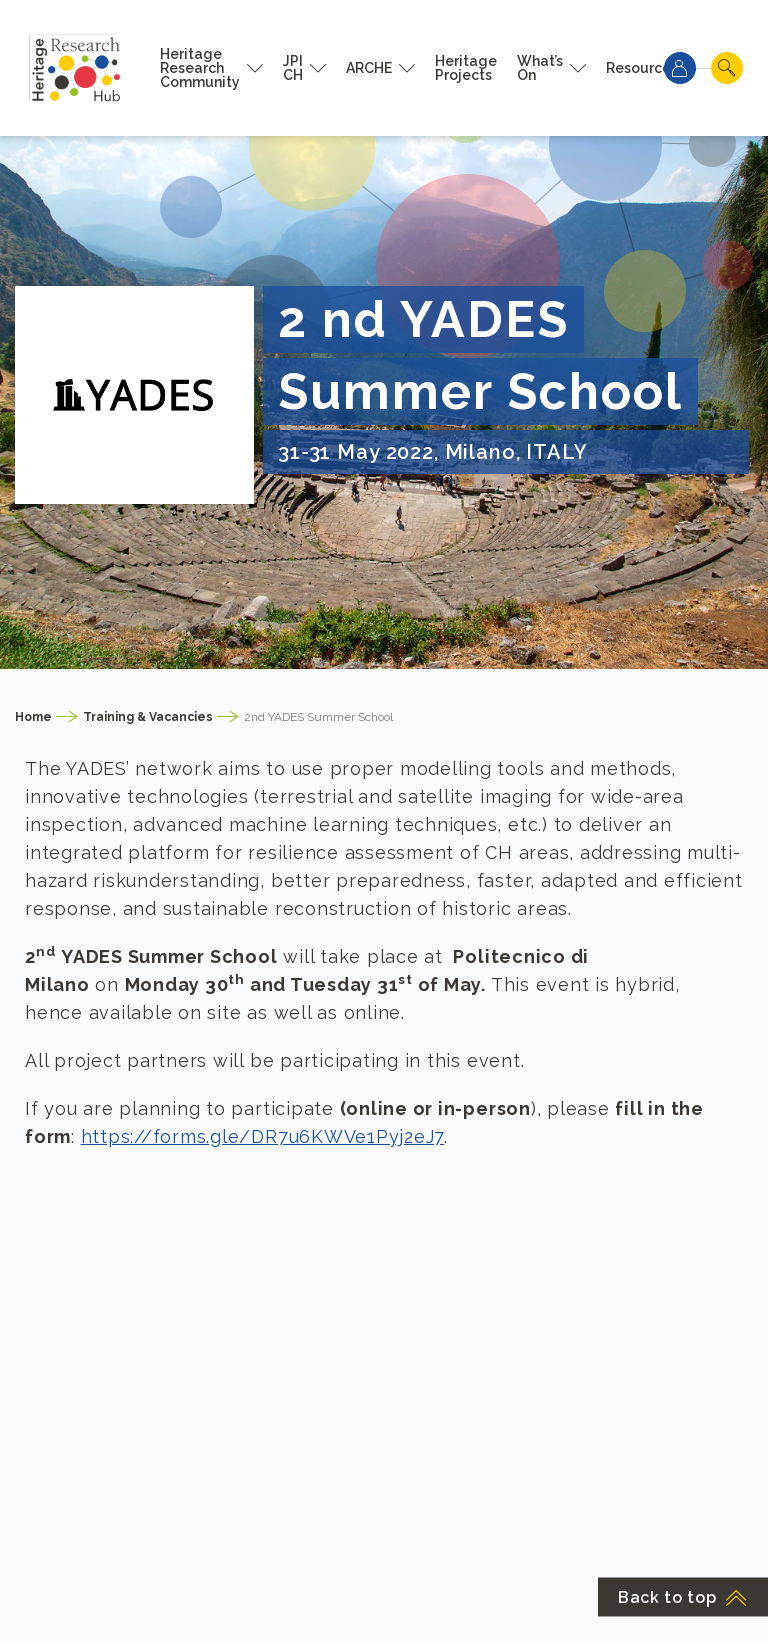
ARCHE (369, 68)
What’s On (540, 68)
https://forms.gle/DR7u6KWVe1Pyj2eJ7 (263, 1136)
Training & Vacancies (148, 717)
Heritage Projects (466, 68)
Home (33, 717)
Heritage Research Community (200, 68)
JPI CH (293, 68)
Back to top (683, 1597)
